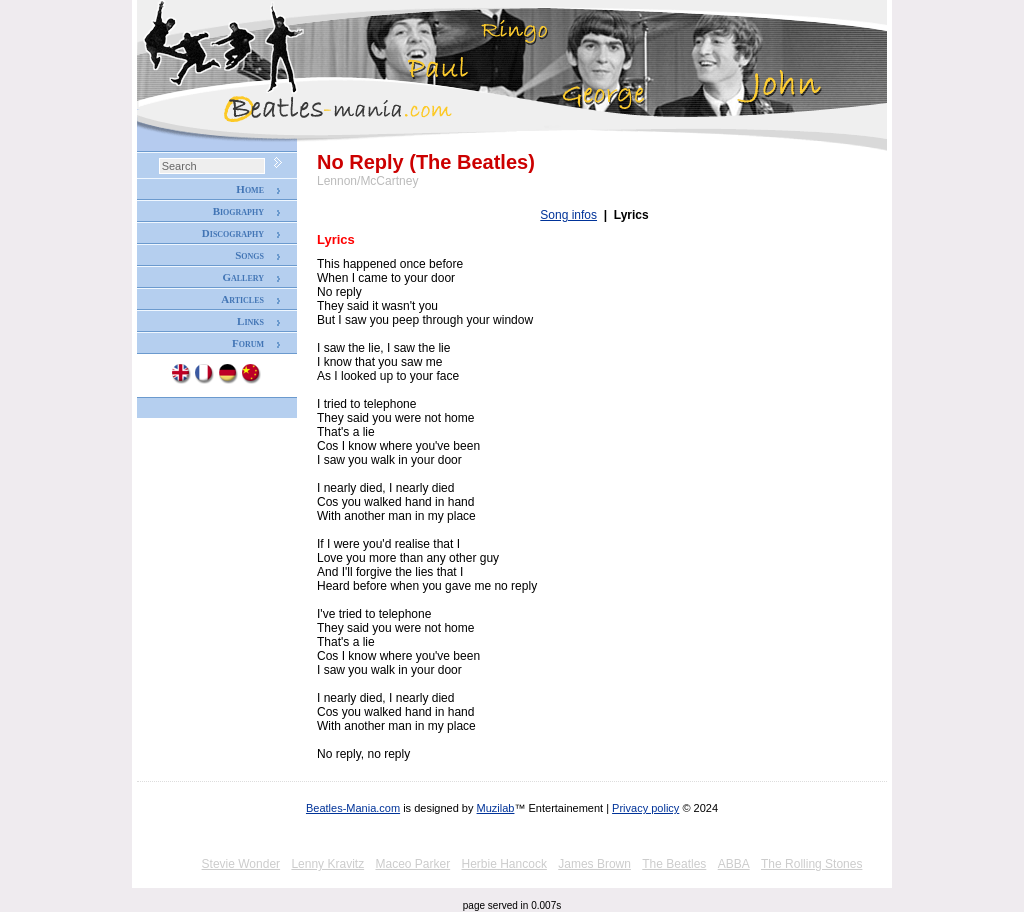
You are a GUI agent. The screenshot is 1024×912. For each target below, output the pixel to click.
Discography (233, 233)
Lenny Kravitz (327, 864)
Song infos (568, 215)
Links (250, 321)
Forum (248, 343)
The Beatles (674, 864)
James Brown (594, 864)
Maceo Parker (412, 864)
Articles (242, 299)
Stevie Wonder (241, 864)
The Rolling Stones (811, 864)
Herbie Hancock (504, 864)
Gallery (243, 277)
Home (250, 189)
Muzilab (496, 808)
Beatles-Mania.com (353, 808)
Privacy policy (645, 808)
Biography (238, 211)
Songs (249, 255)
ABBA (734, 864)
